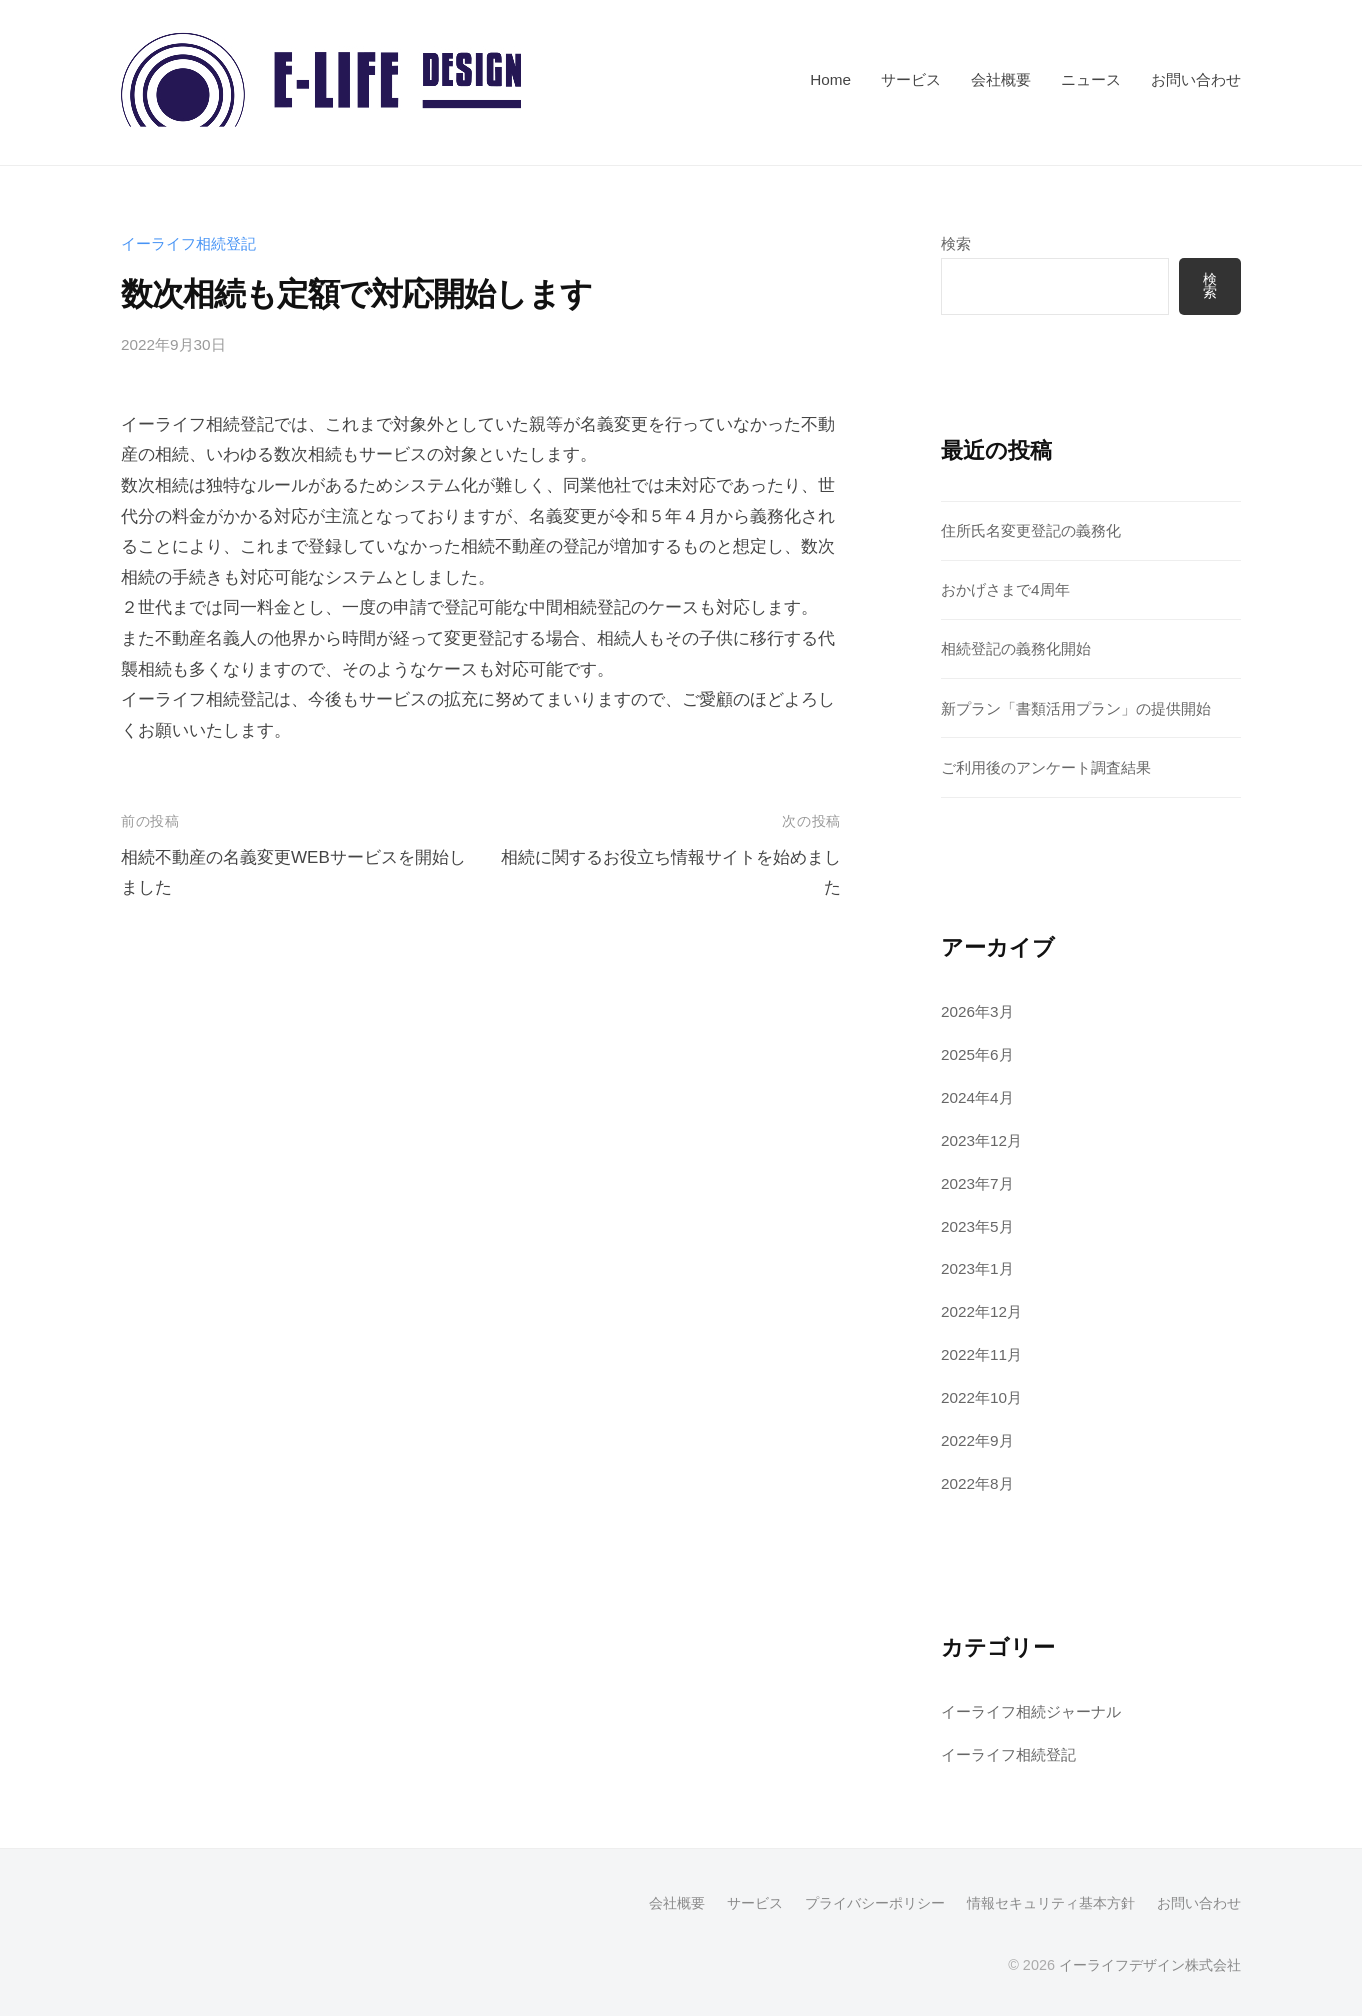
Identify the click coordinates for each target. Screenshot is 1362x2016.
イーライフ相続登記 (188, 243)
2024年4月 (977, 1097)
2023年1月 (977, 1268)
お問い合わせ (1196, 79)
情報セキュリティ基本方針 (1051, 1903)
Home (830, 79)
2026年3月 (977, 1011)
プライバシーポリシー (875, 1903)
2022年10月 (981, 1397)
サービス (911, 79)
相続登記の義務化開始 (1016, 648)
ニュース (1091, 79)
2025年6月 (977, 1054)
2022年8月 (977, 1483)
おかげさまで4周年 (1005, 589)
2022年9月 (977, 1440)
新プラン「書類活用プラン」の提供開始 (1076, 708)
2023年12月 (981, 1140)
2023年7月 (977, 1183)
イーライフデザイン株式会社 (1150, 1965)
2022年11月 (981, 1354)
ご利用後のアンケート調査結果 (1046, 767)
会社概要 (1001, 79)
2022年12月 (981, 1311)
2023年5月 (977, 1226)
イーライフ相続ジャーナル (1031, 1711)
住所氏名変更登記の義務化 (1031, 530)
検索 (956, 243)
